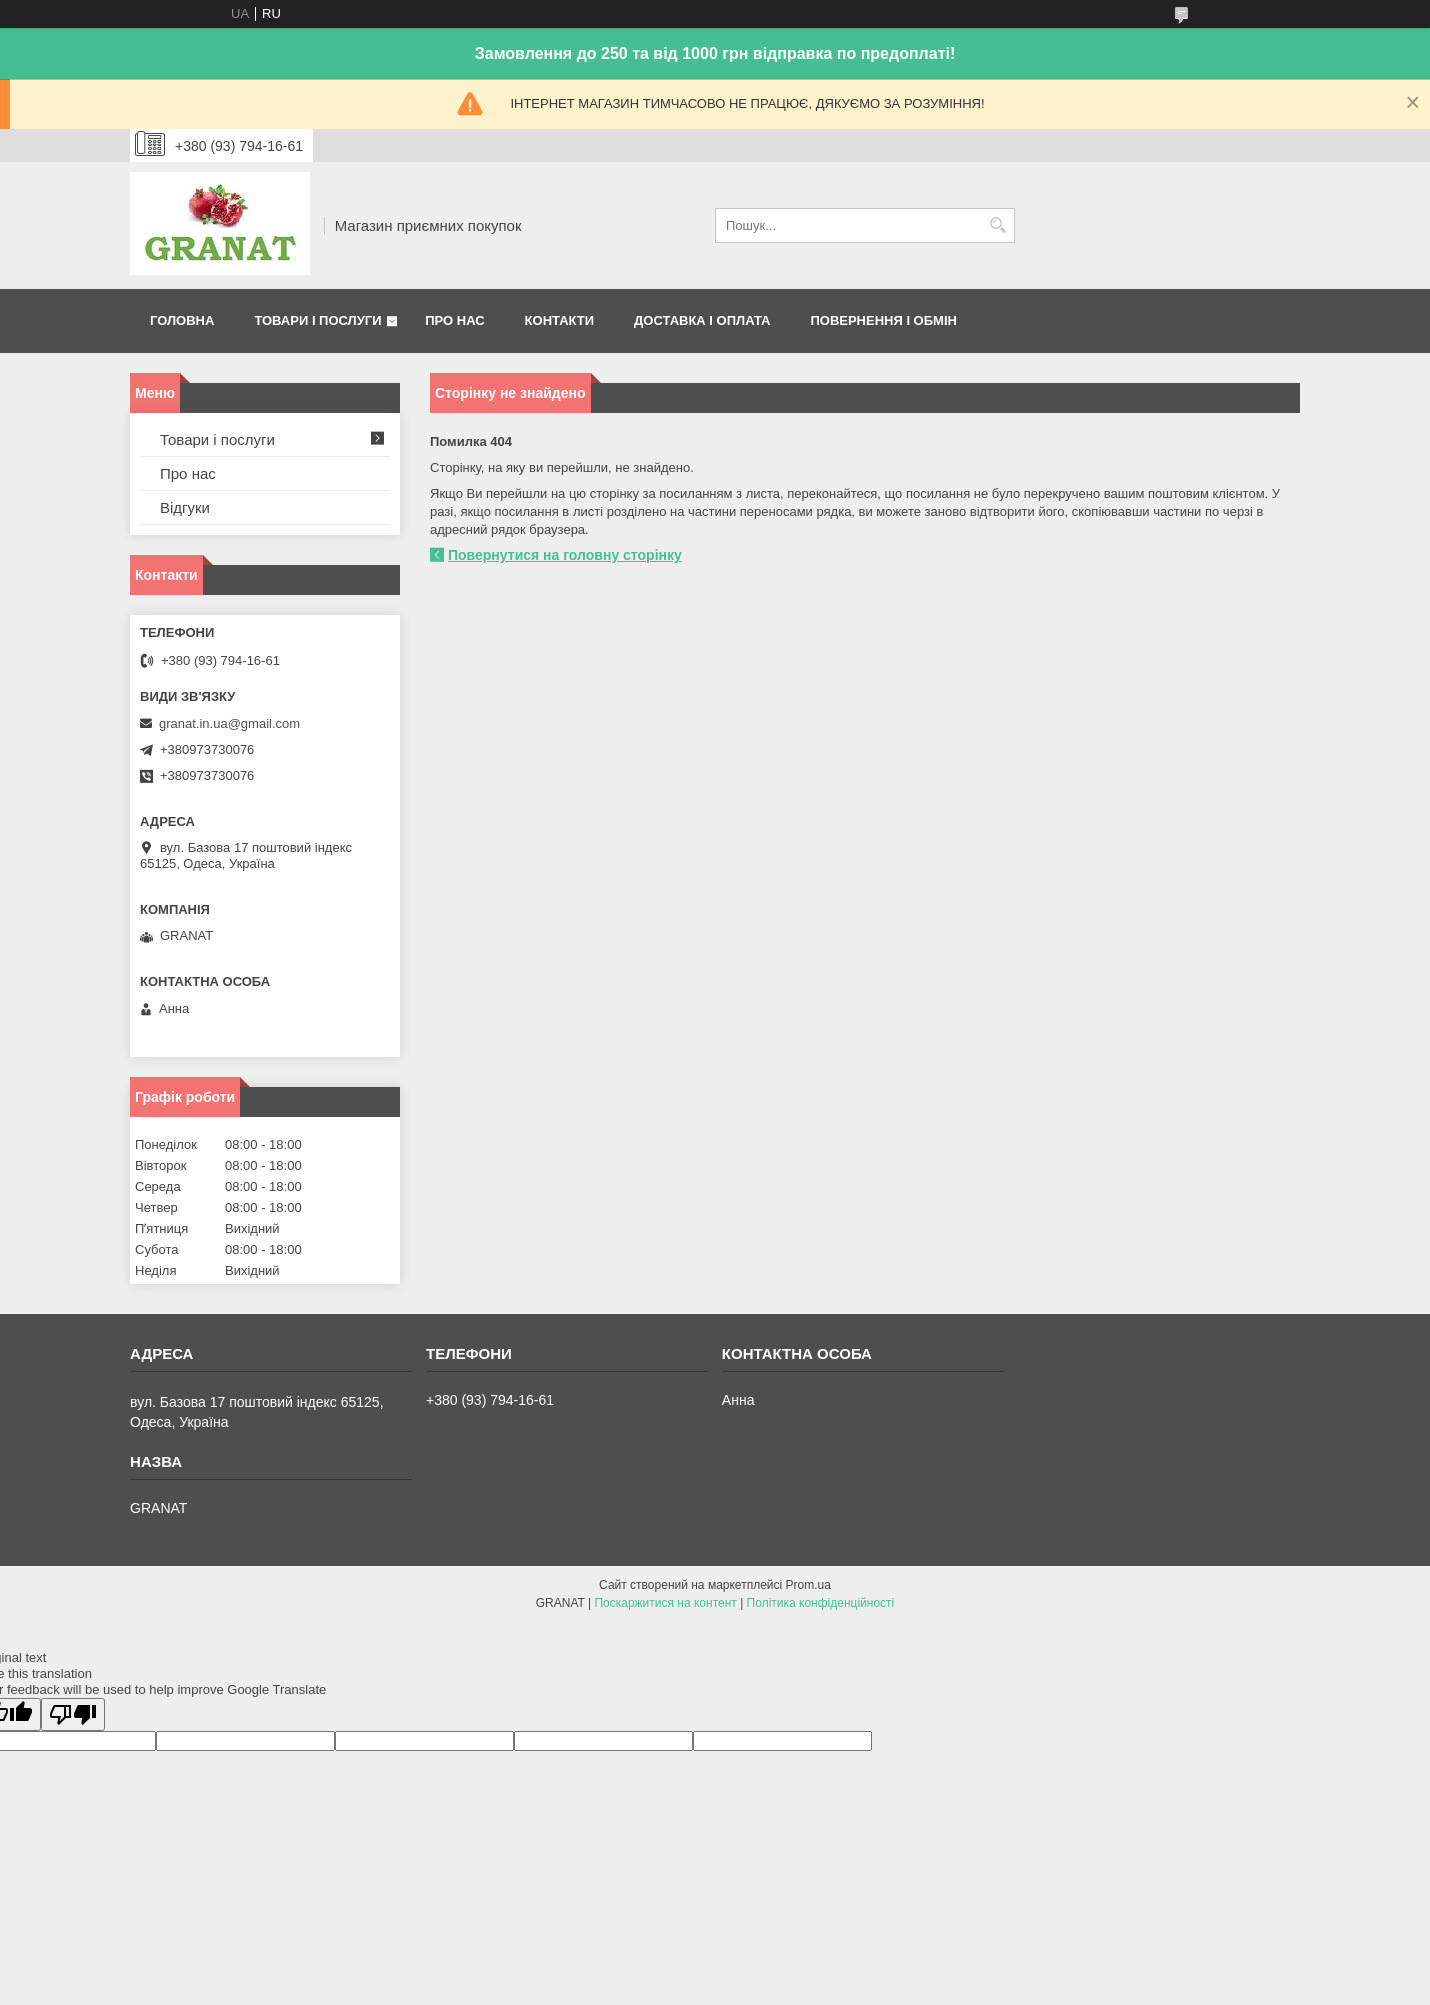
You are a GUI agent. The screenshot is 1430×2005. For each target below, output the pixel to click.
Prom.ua (808, 1585)
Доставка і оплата (702, 320)
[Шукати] (997, 225)
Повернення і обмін (883, 320)
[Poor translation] (73, 1714)
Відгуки (185, 507)
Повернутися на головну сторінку (565, 555)
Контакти (560, 320)
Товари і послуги (317, 320)
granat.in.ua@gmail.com (229, 723)
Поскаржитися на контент (665, 1603)
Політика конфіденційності (821, 1603)
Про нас (454, 320)
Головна (182, 320)
